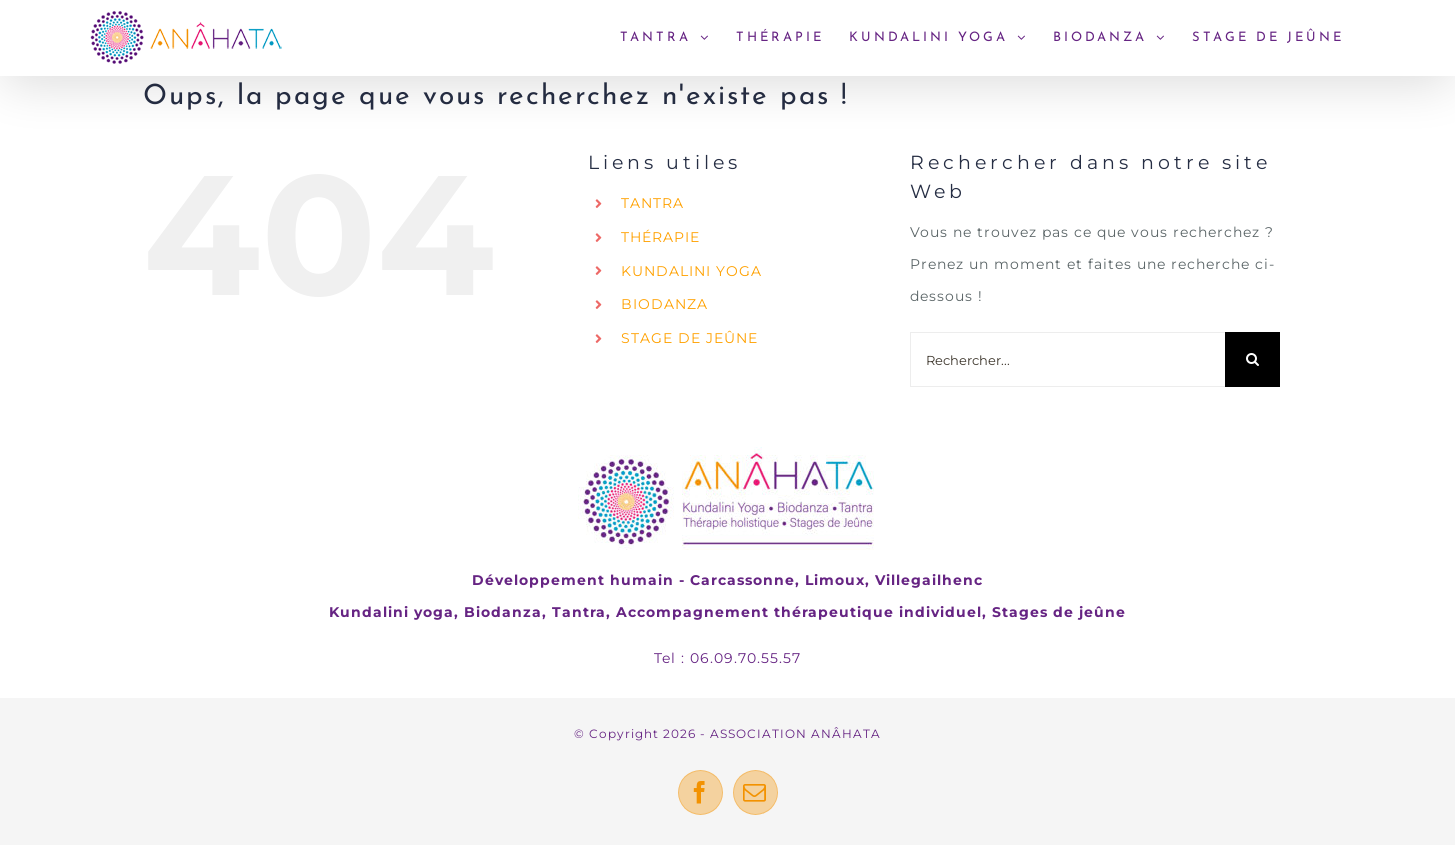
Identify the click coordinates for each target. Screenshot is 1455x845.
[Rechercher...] (1067, 359)
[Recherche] (1252, 359)
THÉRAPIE (660, 237)
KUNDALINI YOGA (691, 271)
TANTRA (652, 203)
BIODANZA (664, 304)
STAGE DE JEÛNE (689, 338)
